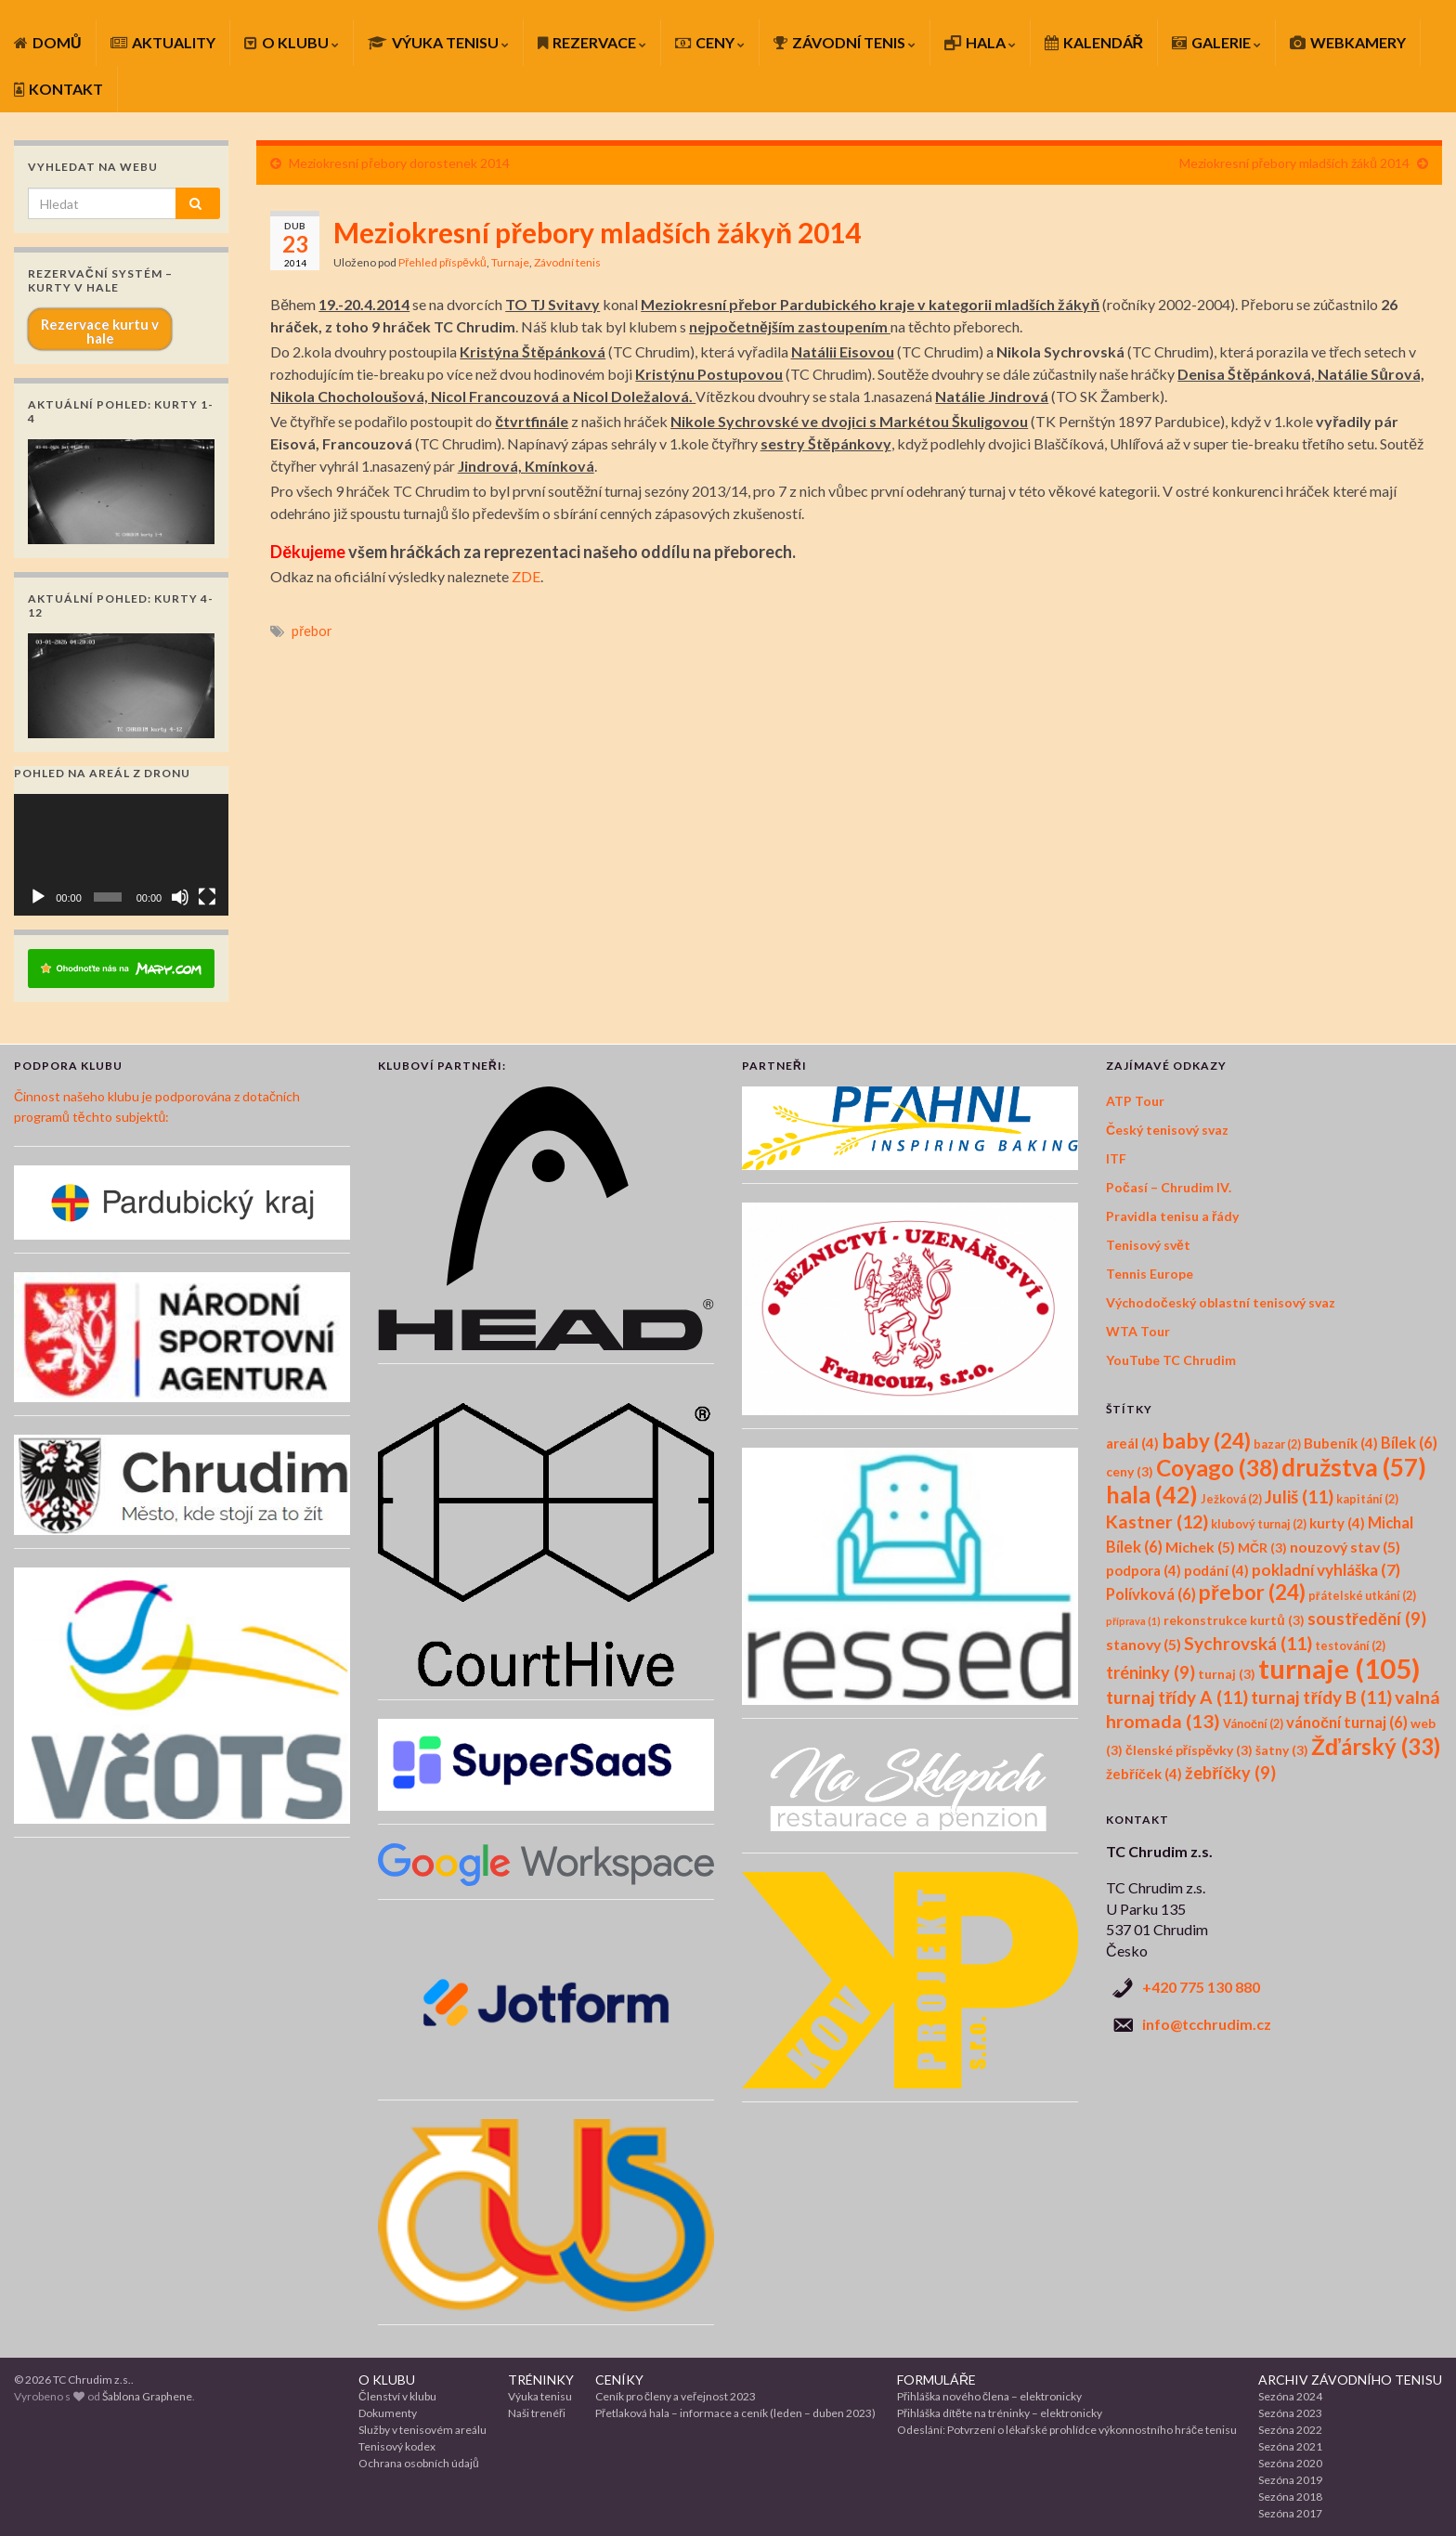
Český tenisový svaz (1167, 1130)
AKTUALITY (162, 42)
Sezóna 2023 (1290, 2413)
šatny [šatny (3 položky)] (1281, 1750)
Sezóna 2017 (1290, 2513)
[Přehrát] (38, 897)
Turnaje (510, 262)
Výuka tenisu (540, 2396)
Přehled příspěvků (442, 262)
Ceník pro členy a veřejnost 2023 (675, 2396)
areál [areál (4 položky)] (1132, 1443)
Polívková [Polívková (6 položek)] (1151, 1594)
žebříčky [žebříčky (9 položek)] (1230, 1772)
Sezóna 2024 (1290, 2396)
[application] (121, 854)
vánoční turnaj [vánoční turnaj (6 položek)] (1347, 1722)
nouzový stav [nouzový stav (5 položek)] (1345, 1546)
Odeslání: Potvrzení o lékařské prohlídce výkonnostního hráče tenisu (1067, 2430)
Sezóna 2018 (1290, 2496)
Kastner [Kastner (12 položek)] (1157, 1521)
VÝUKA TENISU (438, 42)
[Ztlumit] (180, 897)
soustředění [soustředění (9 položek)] (1366, 1618)
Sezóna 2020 (1290, 2463)
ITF (1116, 1158)
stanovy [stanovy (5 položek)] (1143, 1644)
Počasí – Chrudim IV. (1168, 1187)
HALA (980, 42)
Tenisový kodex (397, 2446)
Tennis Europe (1149, 1273)
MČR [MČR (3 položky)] (1262, 1547)
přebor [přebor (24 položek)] (1252, 1592)
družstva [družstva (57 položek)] (1353, 1467)
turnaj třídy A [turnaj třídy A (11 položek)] (1177, 1697)
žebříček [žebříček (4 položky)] (1144, 1773)
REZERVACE (592, 42)
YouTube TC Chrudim (1171, 1360)
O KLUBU (291, 42)
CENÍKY (619, 2379)
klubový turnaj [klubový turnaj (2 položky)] (1258, 1524)
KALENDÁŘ (1094, 42)
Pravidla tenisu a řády (1172, 1216)
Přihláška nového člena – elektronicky (989, 2396)
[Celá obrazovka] (207, 897)
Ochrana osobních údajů (418, 2463)
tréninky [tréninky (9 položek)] (1150, 1672)
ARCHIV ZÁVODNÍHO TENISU (1350, 2379)
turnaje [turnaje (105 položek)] (1339, 1668)
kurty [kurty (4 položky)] (1337, 1523)
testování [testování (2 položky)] (1350, 1646)
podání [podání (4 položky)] (1216, 1570)
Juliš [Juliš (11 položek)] (1299, 1496)
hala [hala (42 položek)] (1152, 1494)
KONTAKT (58, 89)
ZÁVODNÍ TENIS (845, 42)
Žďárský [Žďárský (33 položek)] (1375, 1746)
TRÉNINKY (541, 2379)
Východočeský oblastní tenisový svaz (1220, 1302)
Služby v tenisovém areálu (422, 2430)
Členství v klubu (397, 2396)
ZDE (526, 576)
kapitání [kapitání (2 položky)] (1367, 1499)
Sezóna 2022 (1290, 2430)
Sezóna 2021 (1290, 2446)
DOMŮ (48, 42)
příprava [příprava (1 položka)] (1133, 1621)
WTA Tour (1138, 1331)
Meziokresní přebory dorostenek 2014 (399, 163)
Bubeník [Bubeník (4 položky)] (1341, 1443)
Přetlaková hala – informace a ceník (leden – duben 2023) (735, 2413)
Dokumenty (387, 2413)
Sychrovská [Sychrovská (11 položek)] (1248, 1643)
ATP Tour (1135, 1101)
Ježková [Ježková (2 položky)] (1231, 1499)
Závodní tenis (567, 262)
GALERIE (1216, 42)
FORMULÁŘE (936, 2379)
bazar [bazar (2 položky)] (1277, 1444)
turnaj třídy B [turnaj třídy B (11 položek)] (1321, 1697)
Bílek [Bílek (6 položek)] (1409, 1443)
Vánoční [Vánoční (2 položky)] (1253, 1724)
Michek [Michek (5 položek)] (1200, 1546)
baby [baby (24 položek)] (1206, 1440)
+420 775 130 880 (1201, 1987)
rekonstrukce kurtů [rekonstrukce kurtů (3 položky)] (1234, 1620)
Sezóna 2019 (1290, 2480)
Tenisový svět (1148, 1245)
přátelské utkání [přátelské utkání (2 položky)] (1362, 1596)
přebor (312, 631)
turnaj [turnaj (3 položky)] (1226, 1674)
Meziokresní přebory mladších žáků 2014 (1294, 163)
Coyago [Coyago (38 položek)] (1217, 1467)
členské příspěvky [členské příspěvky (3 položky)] (1189, 1750)
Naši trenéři (537, 2413)
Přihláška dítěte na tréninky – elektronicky (999, 2413)
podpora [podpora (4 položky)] (1143, 1570)
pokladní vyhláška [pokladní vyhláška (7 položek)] (1326, 1570)
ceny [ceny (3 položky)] (1129, 1471)
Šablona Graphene (147, 2396)
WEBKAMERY (1348, 42)
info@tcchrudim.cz (1206, 2024)
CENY (710, 42)
